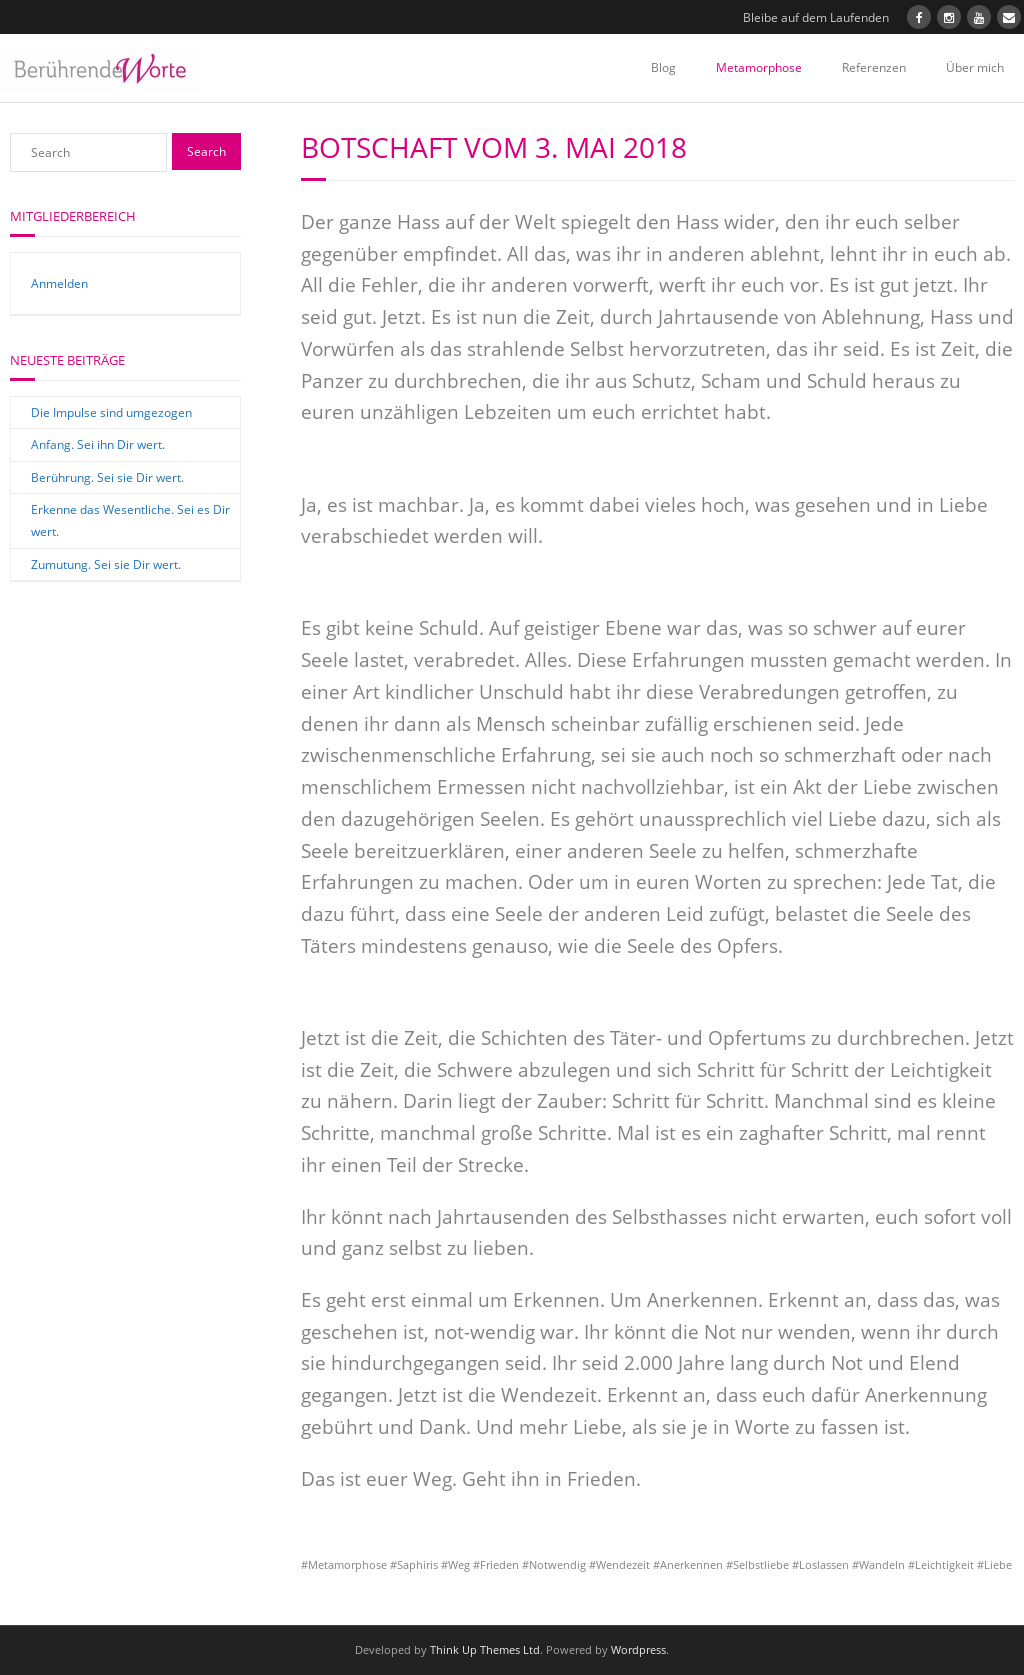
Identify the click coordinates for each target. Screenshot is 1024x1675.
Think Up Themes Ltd (485, 1649)
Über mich (975, 67)
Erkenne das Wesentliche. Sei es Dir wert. (130, 520)
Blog (663, 67)
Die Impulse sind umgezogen (111, 412)
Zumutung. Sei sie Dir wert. (106, 564)
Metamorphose (759, 67)
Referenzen (874, 67)
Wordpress (638, 1649)
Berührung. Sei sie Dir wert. (107, 477)
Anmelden (59, 283)
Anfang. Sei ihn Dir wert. (98, 444)
